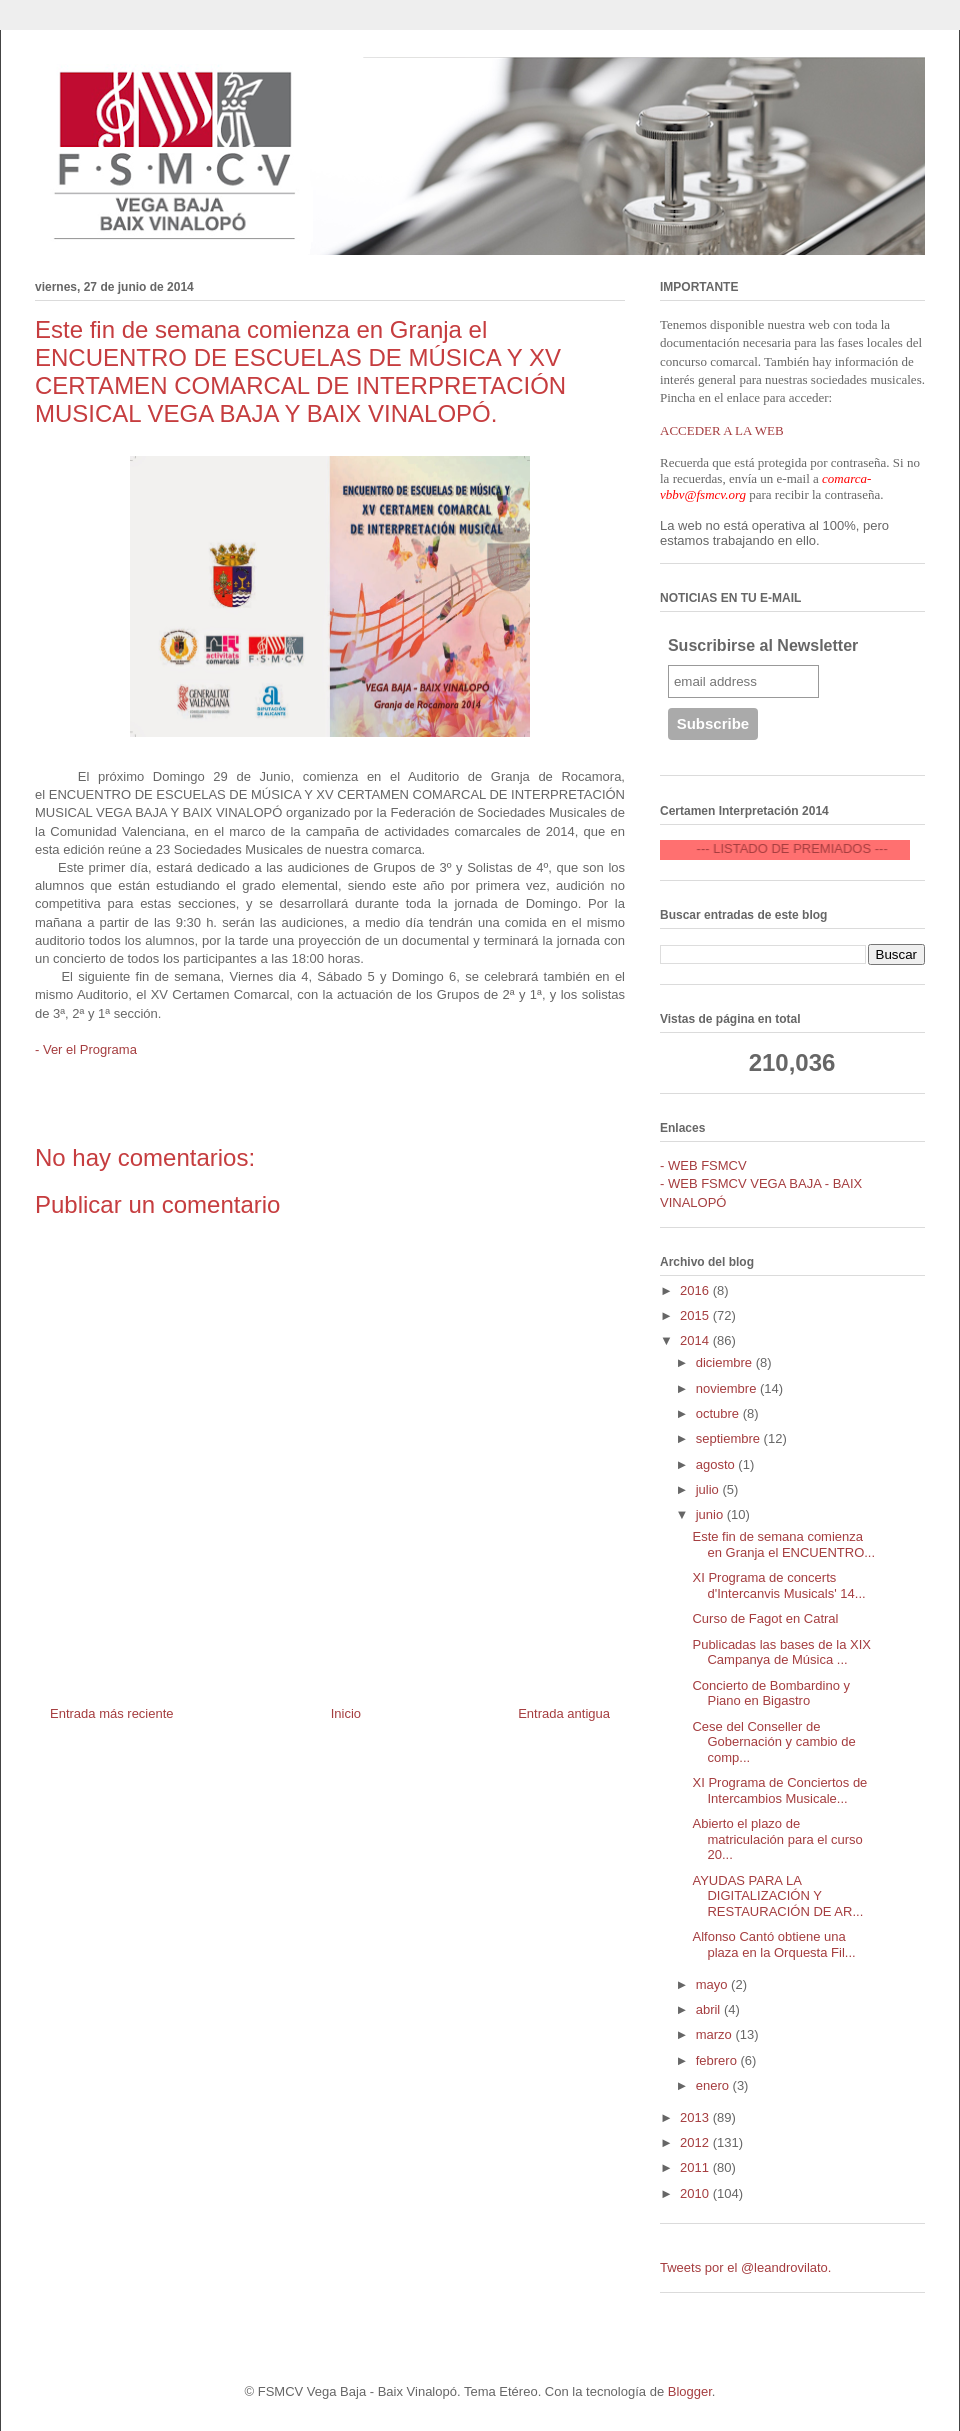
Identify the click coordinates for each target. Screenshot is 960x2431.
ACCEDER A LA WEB (722, 430)
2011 (696, 2167)
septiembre (730, 1438)
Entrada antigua (564, 1713)
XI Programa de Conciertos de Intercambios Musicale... (779, 1790)
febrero (718, 2060)
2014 (696, 1340)
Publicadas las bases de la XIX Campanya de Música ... (781, 1652)
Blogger (690, 2391)
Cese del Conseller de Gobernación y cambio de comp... (773, 1742)
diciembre (726, 1362)
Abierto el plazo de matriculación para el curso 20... (777, 1839)
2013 (696, 2117)
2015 (696, 1315)
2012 (696, 2142)
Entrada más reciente (112, 1713)
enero (714, 2085)
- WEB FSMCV (703, 1165)
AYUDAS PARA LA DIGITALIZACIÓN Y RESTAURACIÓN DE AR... (777, 1896)
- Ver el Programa (86, 1049)
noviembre (728, 1388)
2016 (696, 1290)
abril (710, 2009)
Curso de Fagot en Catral (765, 1618)
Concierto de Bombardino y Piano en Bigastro (771, 1693)
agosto (717, 1464)
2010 (696, 2193)
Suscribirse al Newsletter (763, 645)
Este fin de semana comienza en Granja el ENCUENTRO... (783, 1544)
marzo (716, 2034)
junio (711, 1514)
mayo (713, 1984)
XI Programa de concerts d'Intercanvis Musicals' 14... (778, 1585)
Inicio (346, 1713)
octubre (719, 1413)
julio (709, 1489)
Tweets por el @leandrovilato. (745, 2267)
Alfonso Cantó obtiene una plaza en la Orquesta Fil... (773, 1944)
